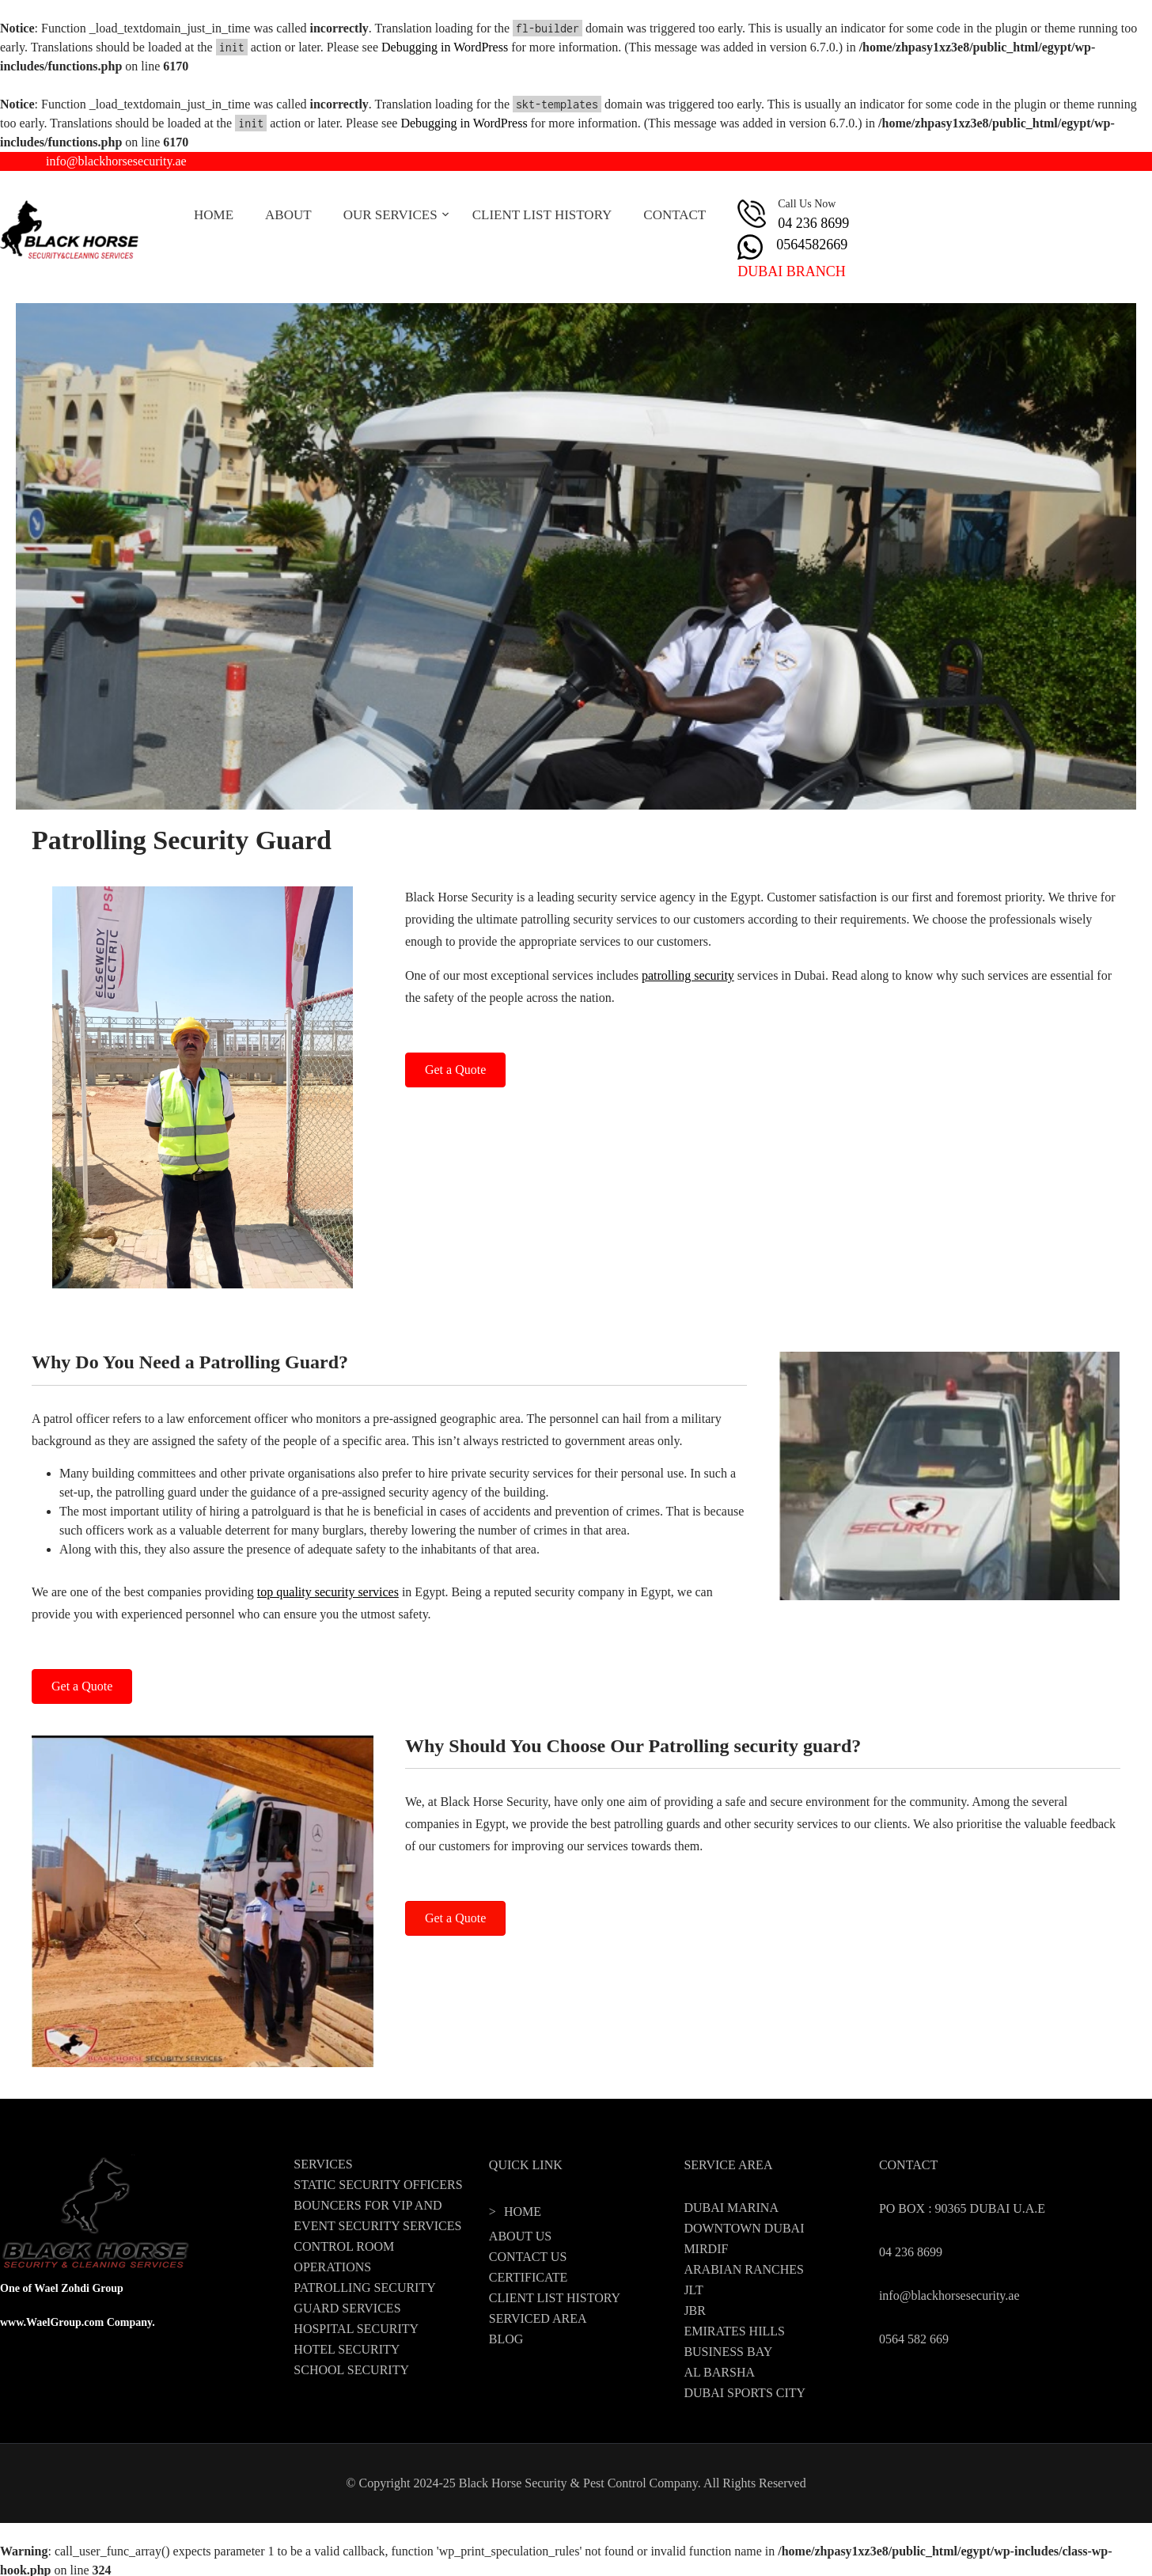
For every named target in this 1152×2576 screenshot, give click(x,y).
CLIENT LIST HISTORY (542, 214)
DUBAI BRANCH (791, 271)
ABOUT (288, 214)
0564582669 (811, 244)
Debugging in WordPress (444, 47)
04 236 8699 (813, 223)
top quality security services (328, 1592)
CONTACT (674, 214)
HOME (213, 214)
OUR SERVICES (390, 214)
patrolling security (688, 975)
